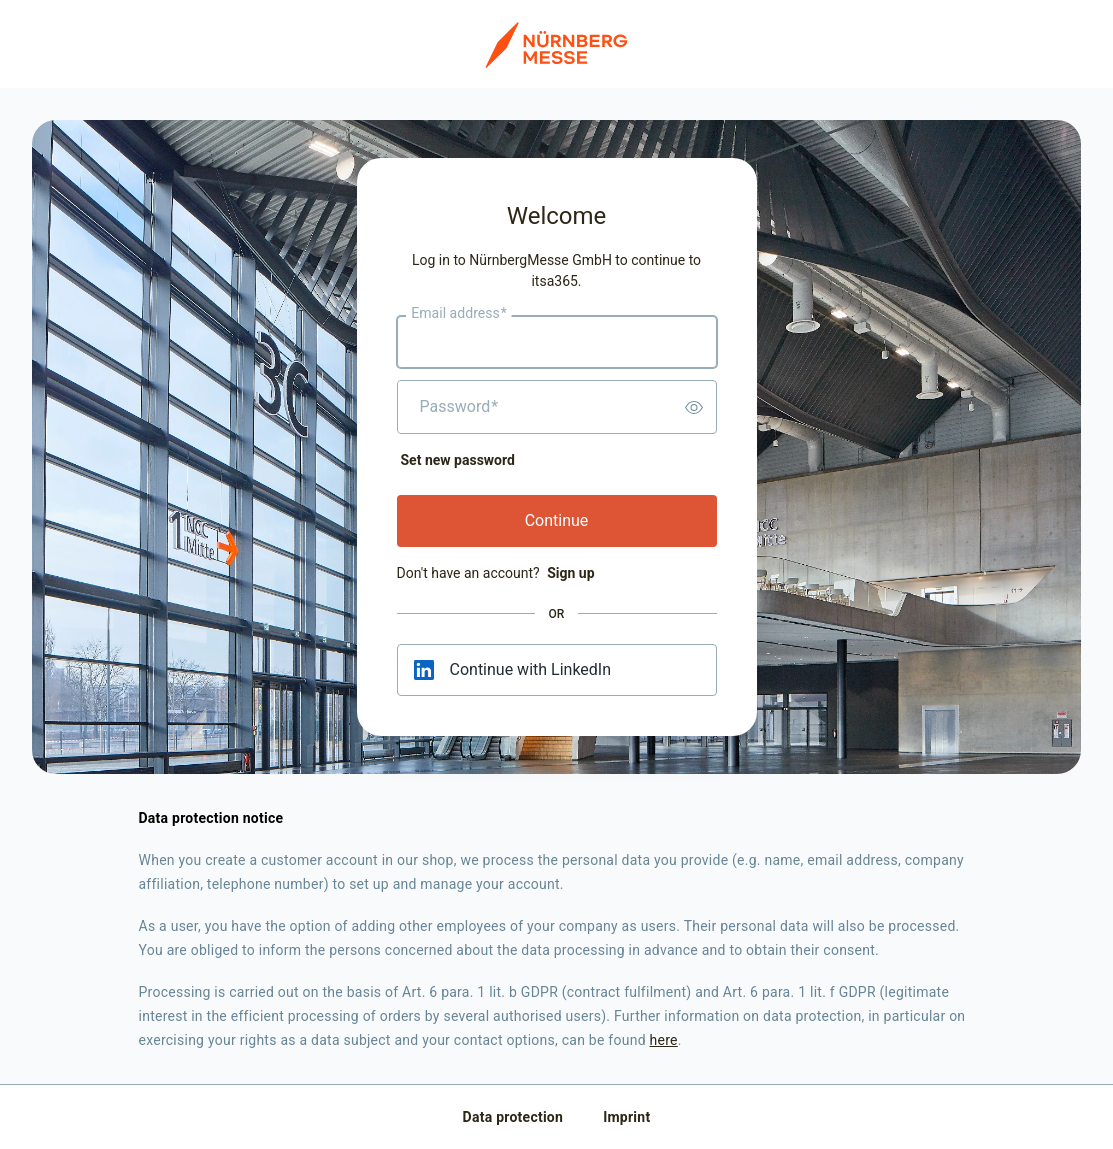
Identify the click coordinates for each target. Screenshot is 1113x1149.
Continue (557, 520)
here (664, 1040)
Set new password (458, 460)
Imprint (626, 1117)
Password (459, 407)
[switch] (694, 407)
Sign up (570, 573)
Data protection (513, 1117)
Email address (458, 314)
